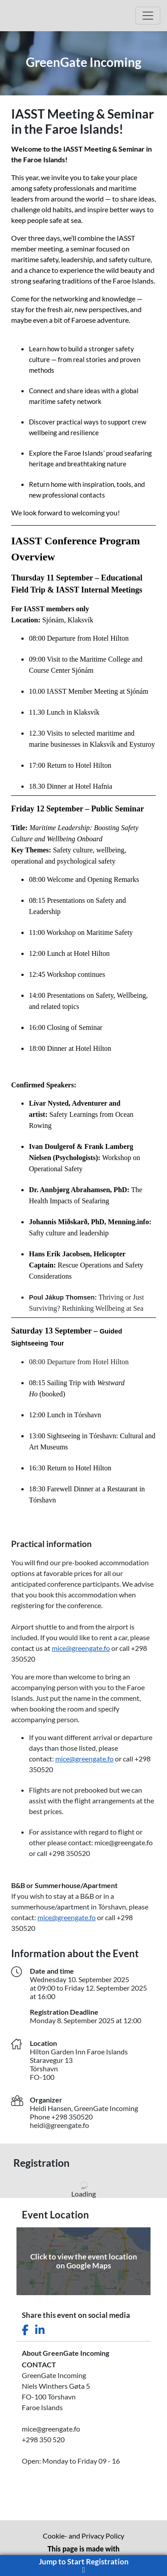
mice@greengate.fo (81, 1648)
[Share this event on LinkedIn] (40, 2330)
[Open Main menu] (147, 16)
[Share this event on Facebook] (25, 2330)
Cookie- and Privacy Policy (83, 2535)
